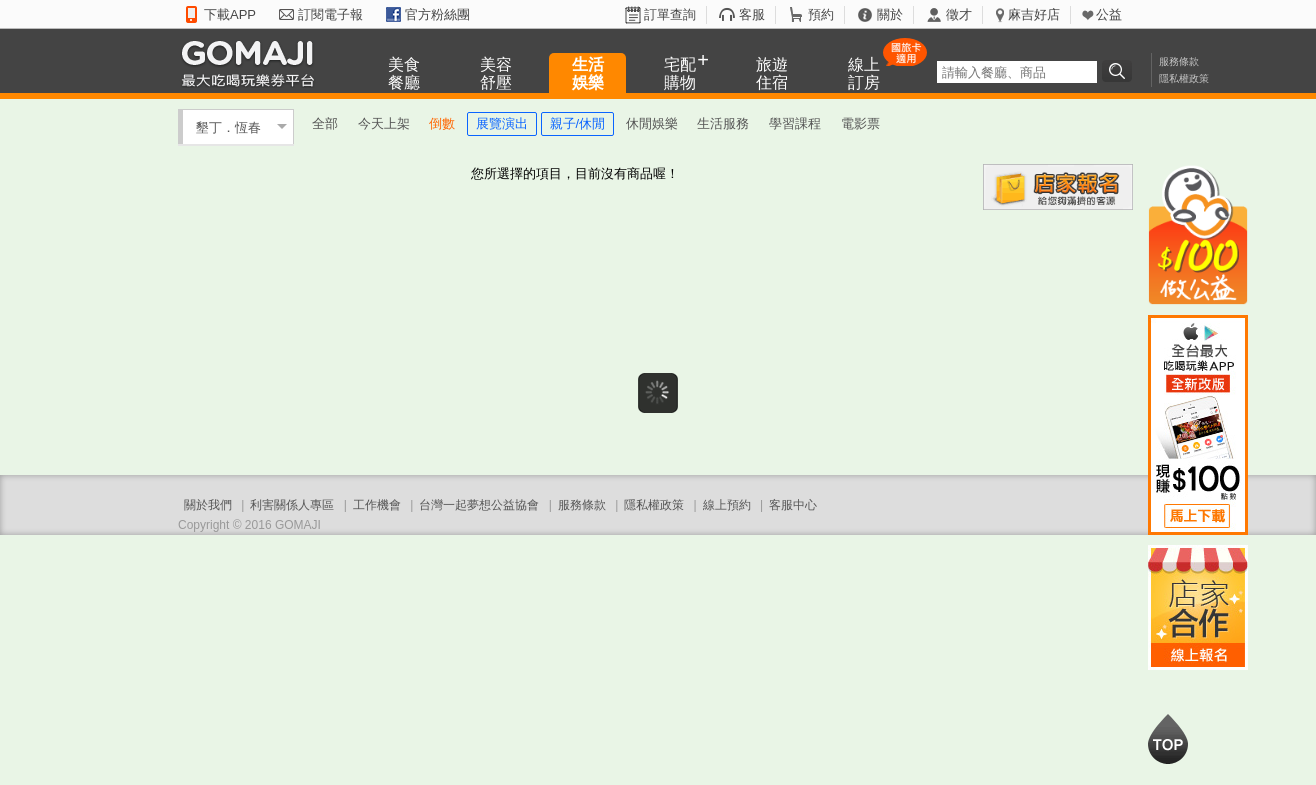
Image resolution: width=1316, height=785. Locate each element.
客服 (752, 14)
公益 (1109, 14)
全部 (325, 123)
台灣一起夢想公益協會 (479, 505)
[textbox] (1017, 72)
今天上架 (384, 123)
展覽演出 (502, 123)
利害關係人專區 (292, 505)
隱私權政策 (1184, 78)
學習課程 (795, 123)
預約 (821, 14)
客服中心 (793, 505)
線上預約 (727, 505)
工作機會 (377, 505)
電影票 (860, 123)
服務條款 (1179, 61)
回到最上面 (1168, 739)
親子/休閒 (578, 123)
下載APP (230, 14)
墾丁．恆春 (228, 126)
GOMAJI (253, 62)
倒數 (442, 123)
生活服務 (723, 123)
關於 (890, 14)
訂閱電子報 (330, 14)
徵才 (959, 14)
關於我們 (208, 505)
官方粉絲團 (437, 14)
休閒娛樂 (652, 123)
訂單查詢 (670, 14)
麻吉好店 (1034, 14)
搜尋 (1120, 71)
